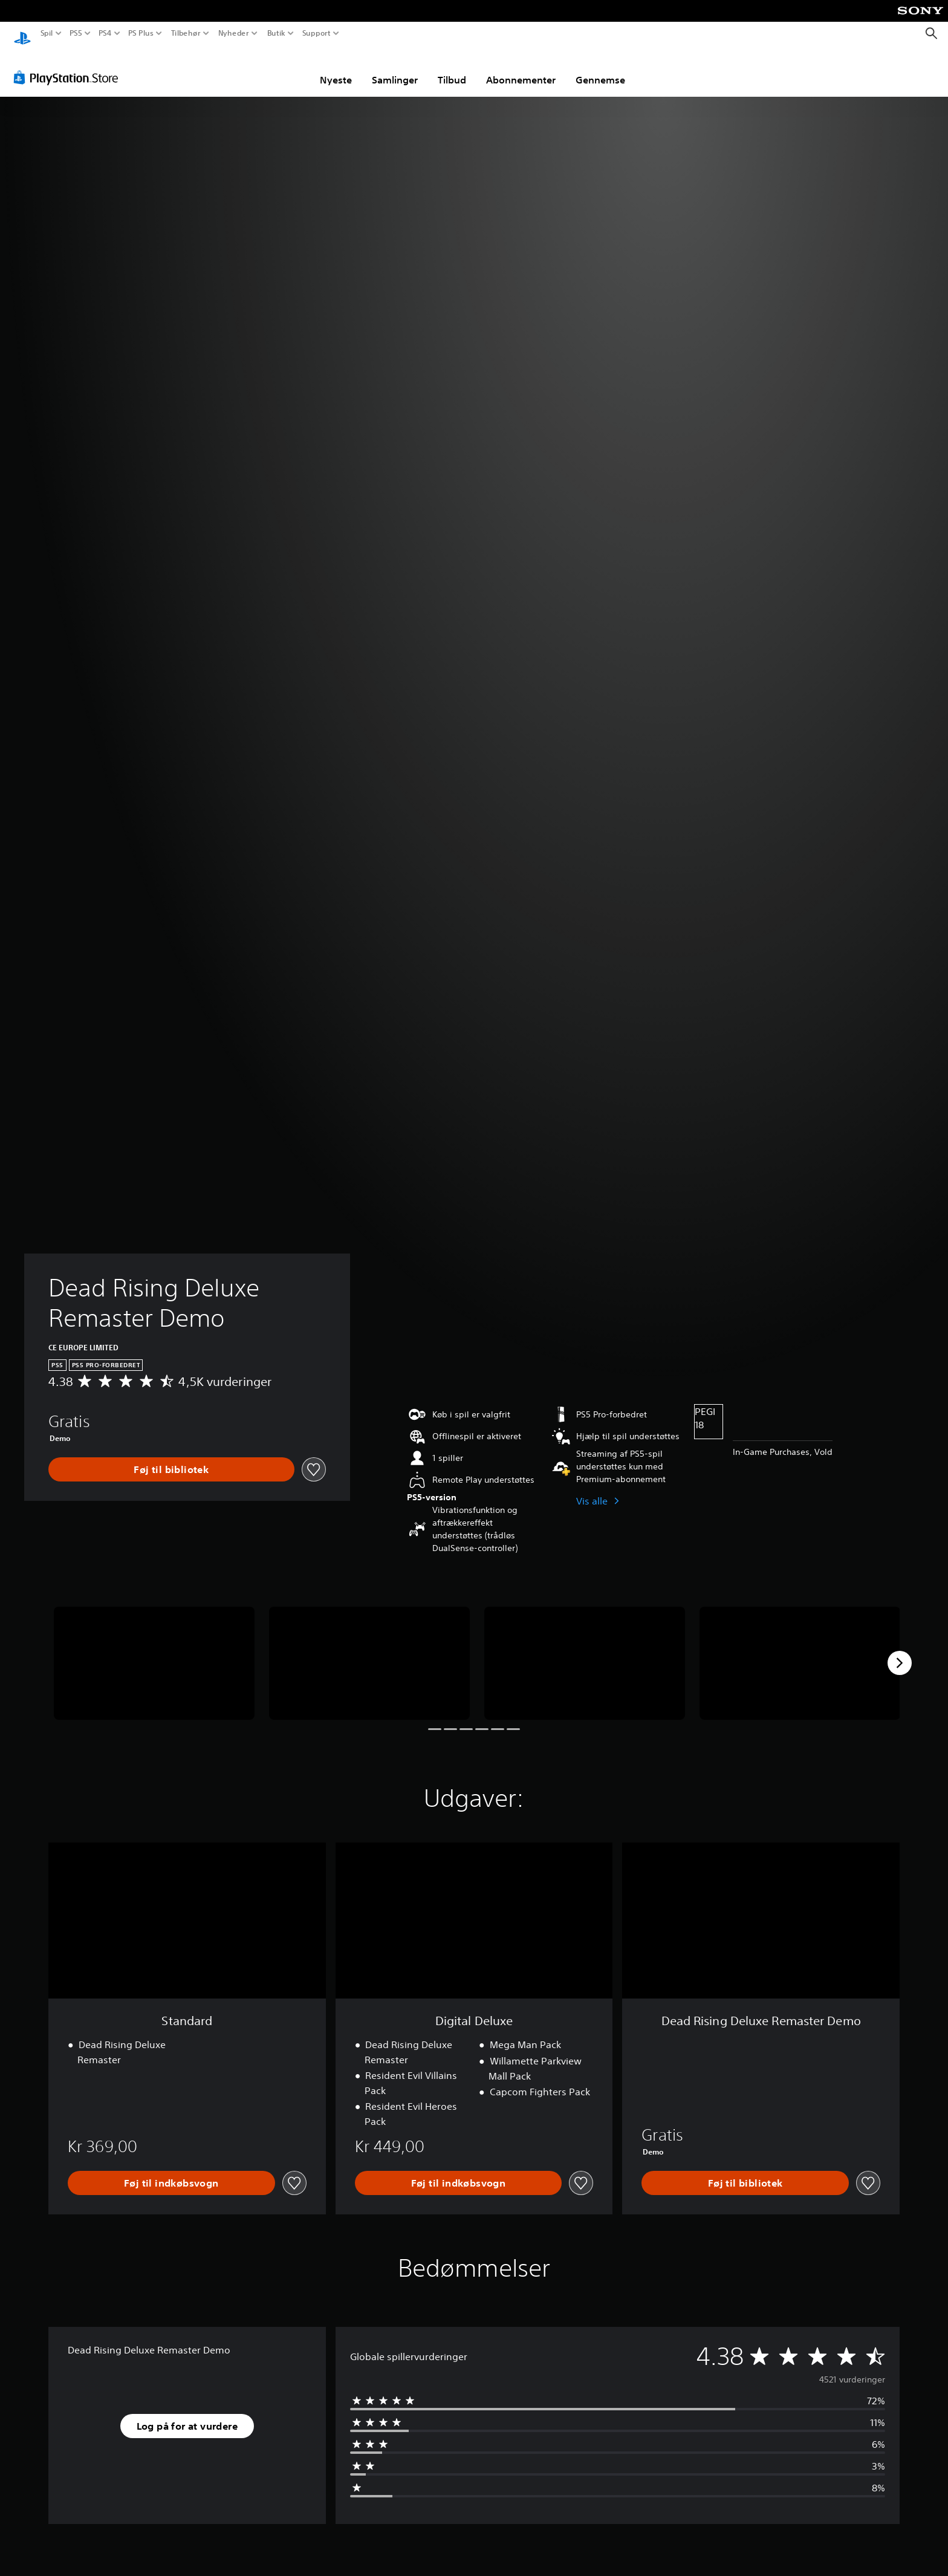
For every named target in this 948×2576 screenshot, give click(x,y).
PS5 (75, 33)
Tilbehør (185, 33)
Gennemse (600, 68)
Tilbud (452, 68)
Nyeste (336, 68)
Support (316, 33)
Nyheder (233, 33)
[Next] (900, 1651)
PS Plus (141, 33)
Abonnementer (521, 68)
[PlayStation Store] (69, 66)
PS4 (104, 33)
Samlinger (395, 68)
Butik (276, 33)
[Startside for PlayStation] (22, 33)
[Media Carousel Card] (154, 1651)
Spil (47, 33)
